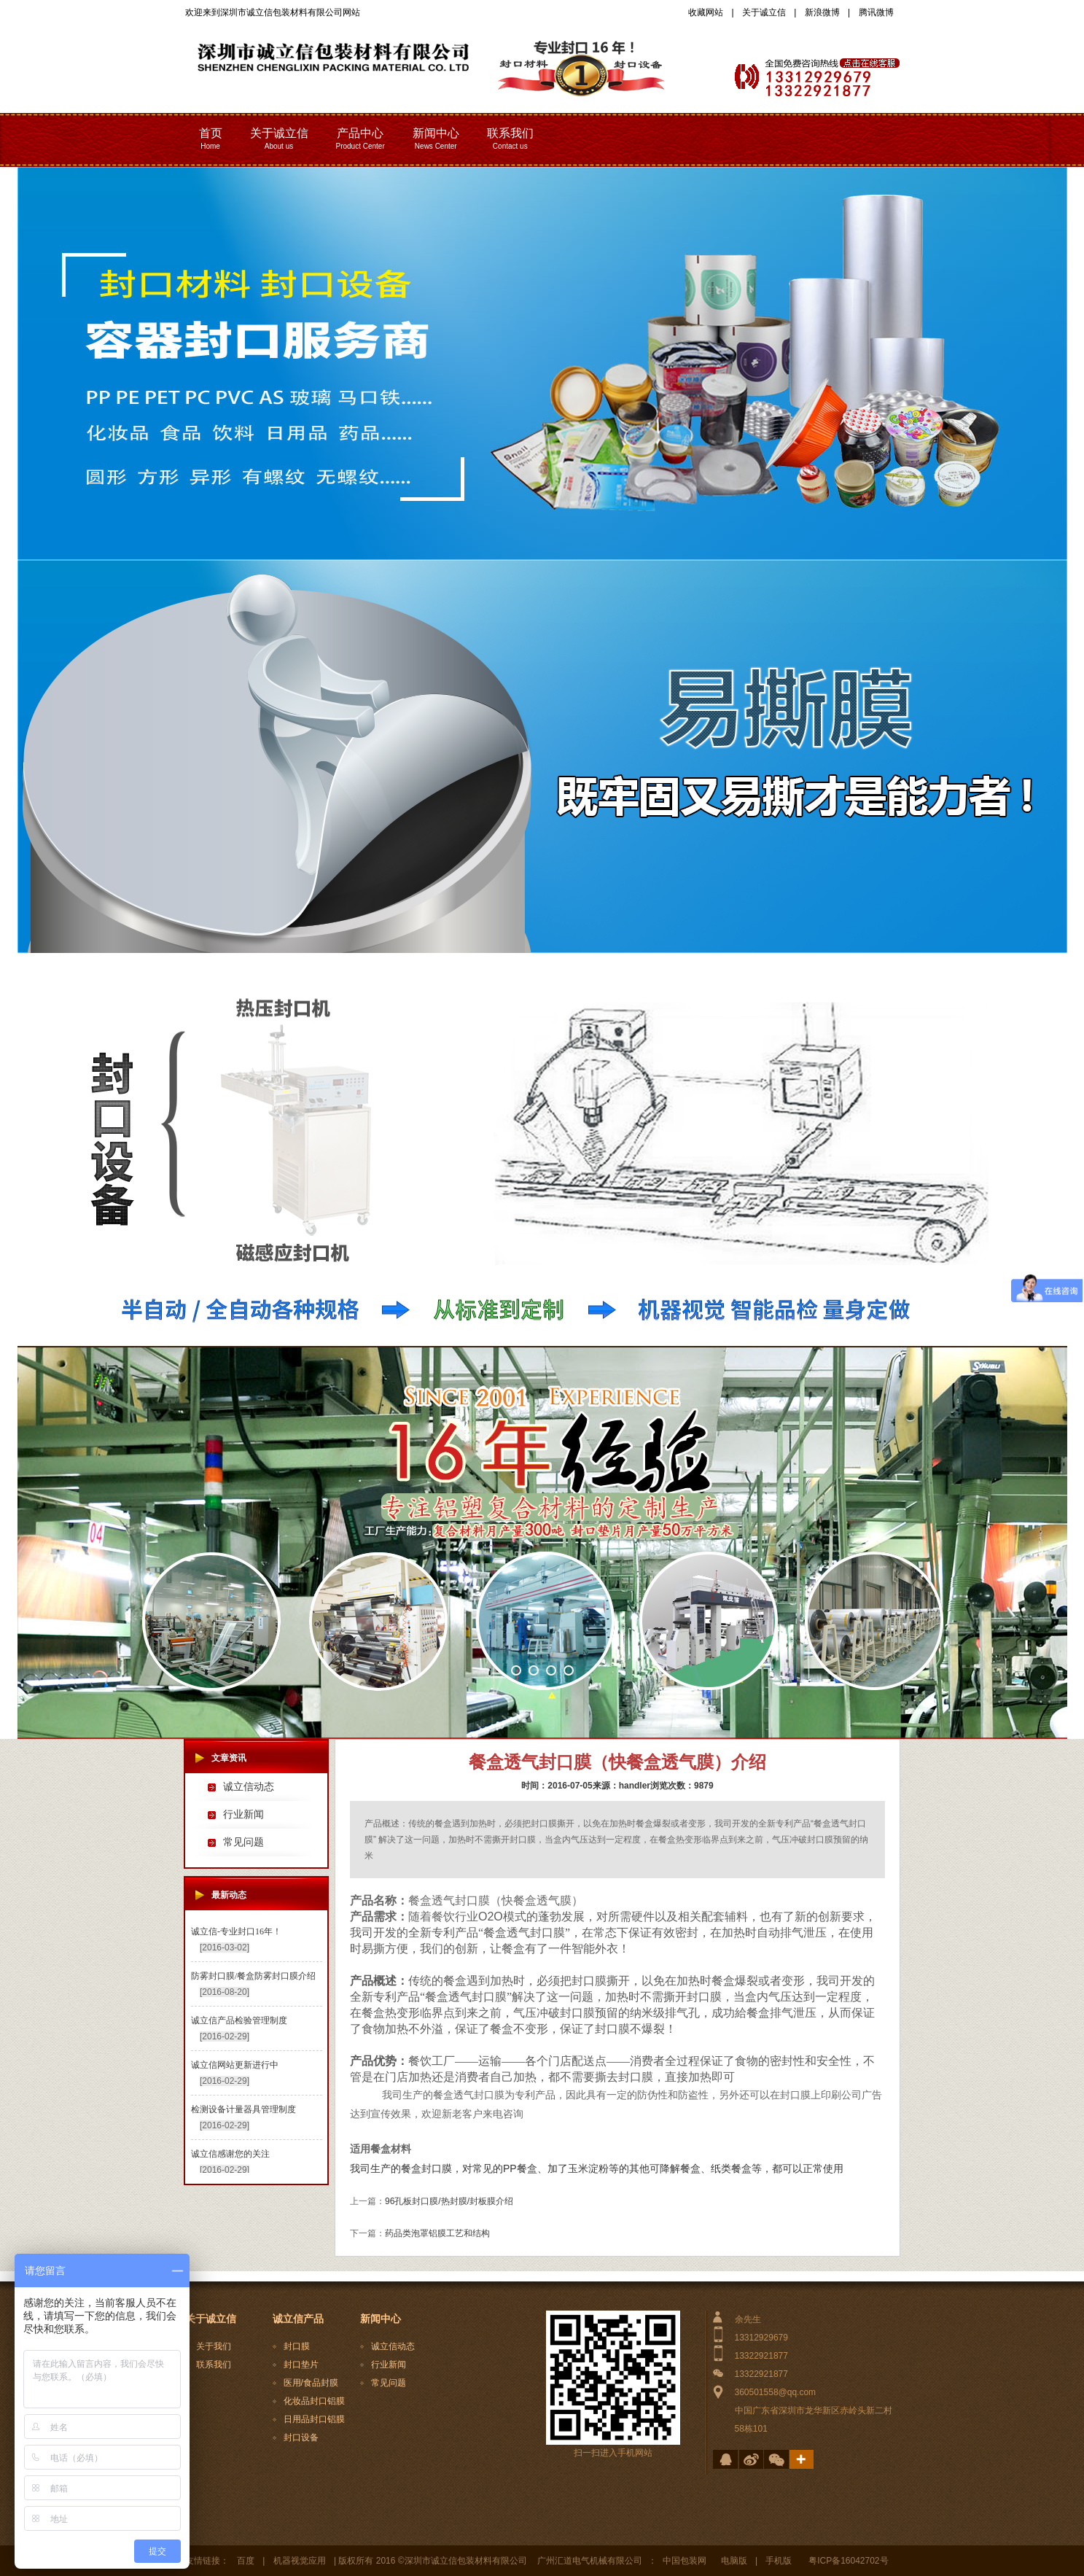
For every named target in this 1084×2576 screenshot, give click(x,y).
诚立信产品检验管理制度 (239, 2020)
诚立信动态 (248, 1786)
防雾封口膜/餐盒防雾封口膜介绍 (253, 1976)
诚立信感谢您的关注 (230, 2154)
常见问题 (243, 1842)
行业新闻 (243, 1814)
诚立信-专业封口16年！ (236, 1931)
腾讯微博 (876, 12)
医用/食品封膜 (311, 2383)
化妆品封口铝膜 (314, 2401)
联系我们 (213, 2364)
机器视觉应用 (299, 2561)
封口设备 (301, 2437)
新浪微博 (822, 12)
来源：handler (621, 1786)
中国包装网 (684, 2561)
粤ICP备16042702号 (848, 2561)
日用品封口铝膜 (314, 2419)
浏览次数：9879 (682, 1786)
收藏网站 (705, 12)
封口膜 (297, 2346)
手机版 (778, 2561)
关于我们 (213, 2346)
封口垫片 (301, 2364)
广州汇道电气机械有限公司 (589, 2561)
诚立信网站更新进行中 (234, 2065)
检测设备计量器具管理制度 (243, 2109)
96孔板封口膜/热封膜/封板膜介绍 (449, 2201)
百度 (245, 2561)
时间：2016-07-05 (556, 1786)
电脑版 (734, 2561)
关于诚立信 (764, 12)
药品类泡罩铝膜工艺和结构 (437, 2233)
